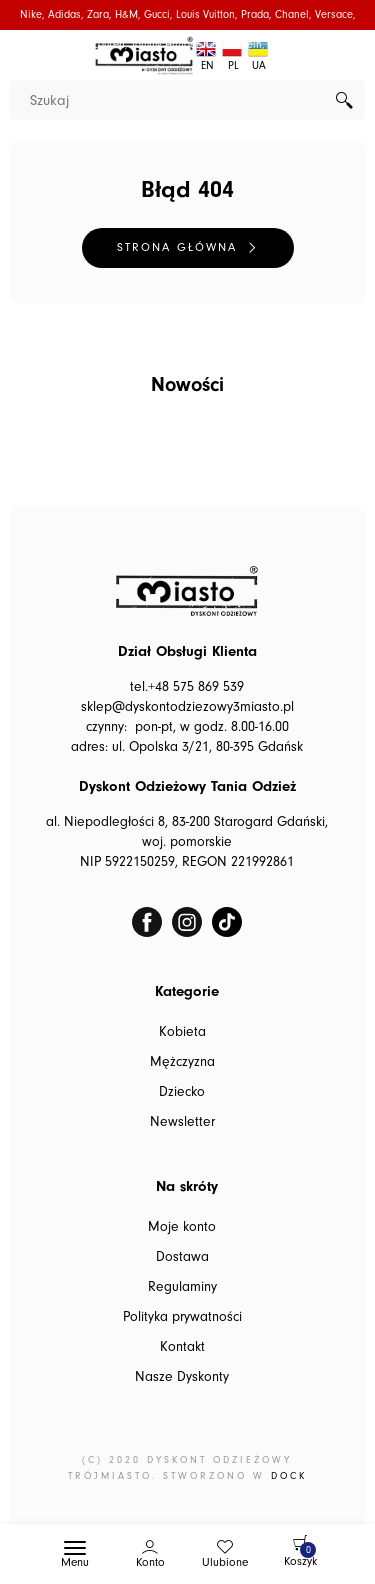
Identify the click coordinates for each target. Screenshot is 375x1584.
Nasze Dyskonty (182, 1377)
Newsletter (182, 1122)
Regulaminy (182, 1287)
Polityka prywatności (182, 1317)
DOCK (289, 1476)
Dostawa (182, 1257)
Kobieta (182, 1032)
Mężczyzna (182, 1062)
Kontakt (182, 1347)
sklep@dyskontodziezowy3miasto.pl (187, 707)
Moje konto (182, 1227)
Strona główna (177, 247)
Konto (150, 1562)
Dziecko (182, 1092)
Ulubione (225, 1562)
